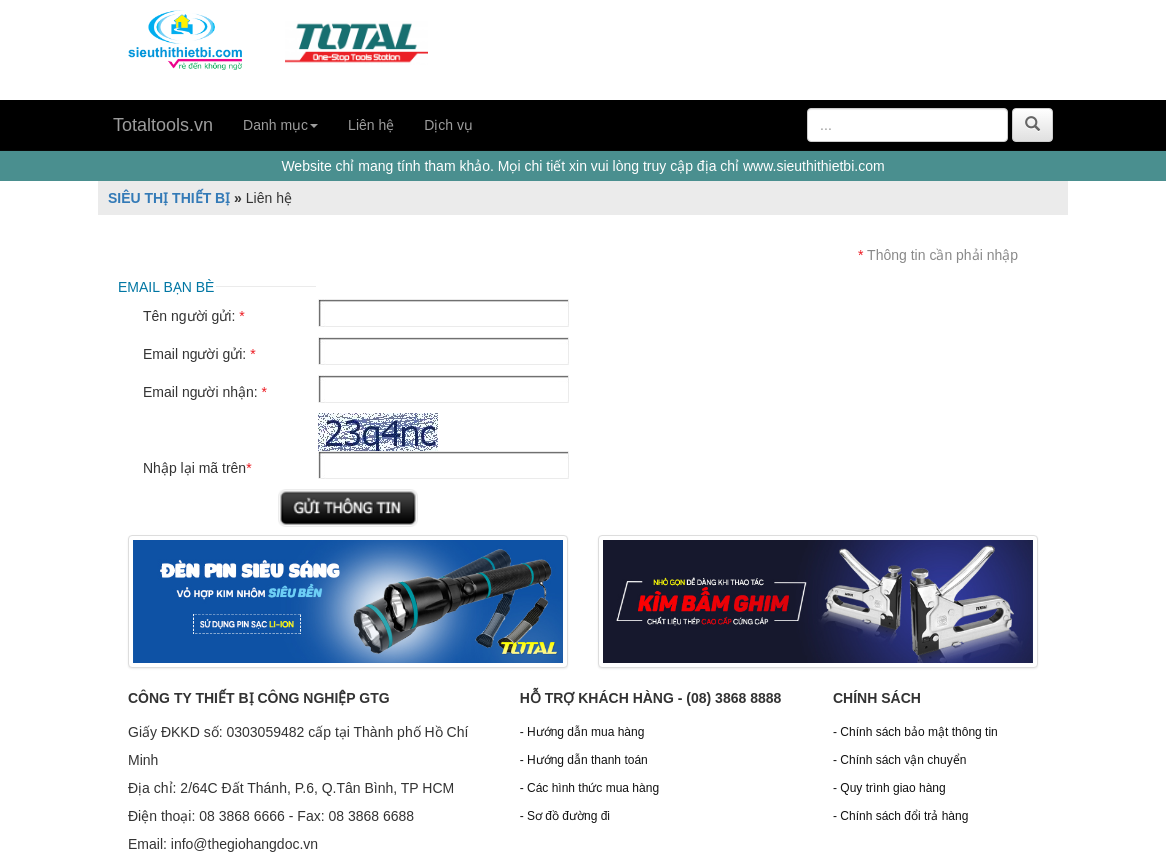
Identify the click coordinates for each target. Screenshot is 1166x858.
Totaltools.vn (163, 125)
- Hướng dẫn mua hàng (582, 732)
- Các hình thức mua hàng (589, 788)
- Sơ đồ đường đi (565, 816)
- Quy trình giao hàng (889, 788)
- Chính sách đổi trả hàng (900, 816)
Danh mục (280, 125)
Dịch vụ (448, 125)
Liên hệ (371, 125)
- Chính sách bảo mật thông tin (915, 732)
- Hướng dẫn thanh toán (584, 760)
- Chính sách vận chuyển (899, 760)
